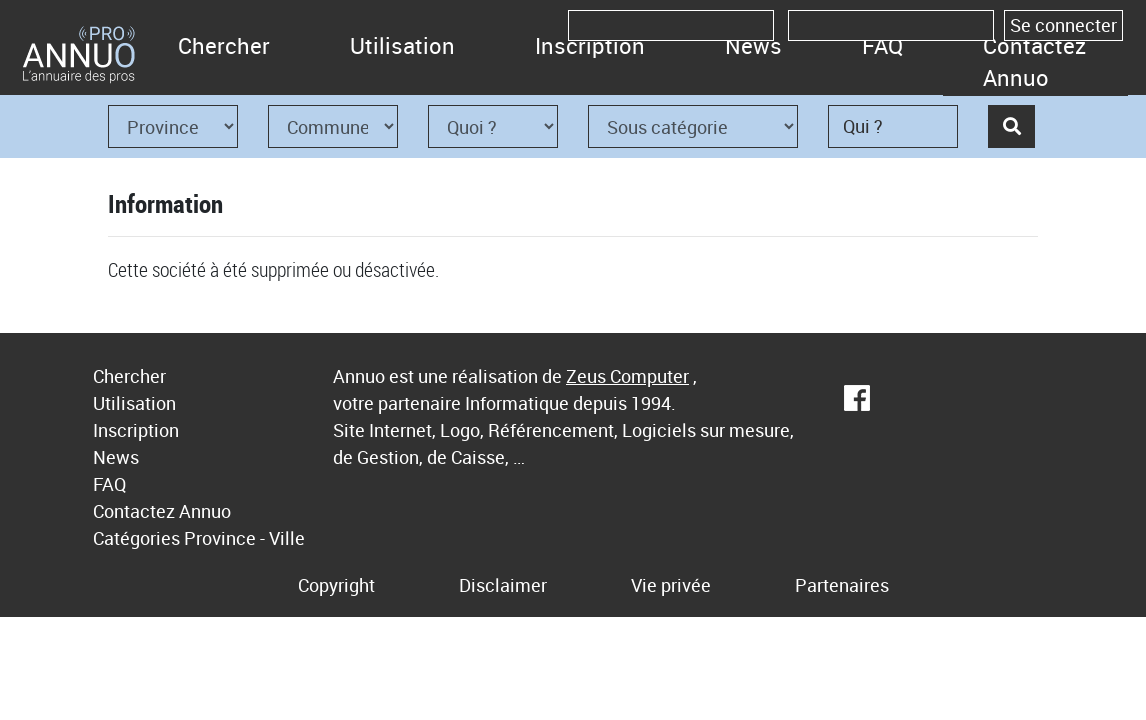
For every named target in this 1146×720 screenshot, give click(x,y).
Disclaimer (503, 585)
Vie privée (671, 585)
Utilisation (402, 45)
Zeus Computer (627, 376)
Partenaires (842, 585)
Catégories (136, 538)
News (753, 45)
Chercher (224, 45)
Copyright (336, 585)
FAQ (882, 45)
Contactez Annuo (1034, 61)
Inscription (590, 45)
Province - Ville (244, 538)
